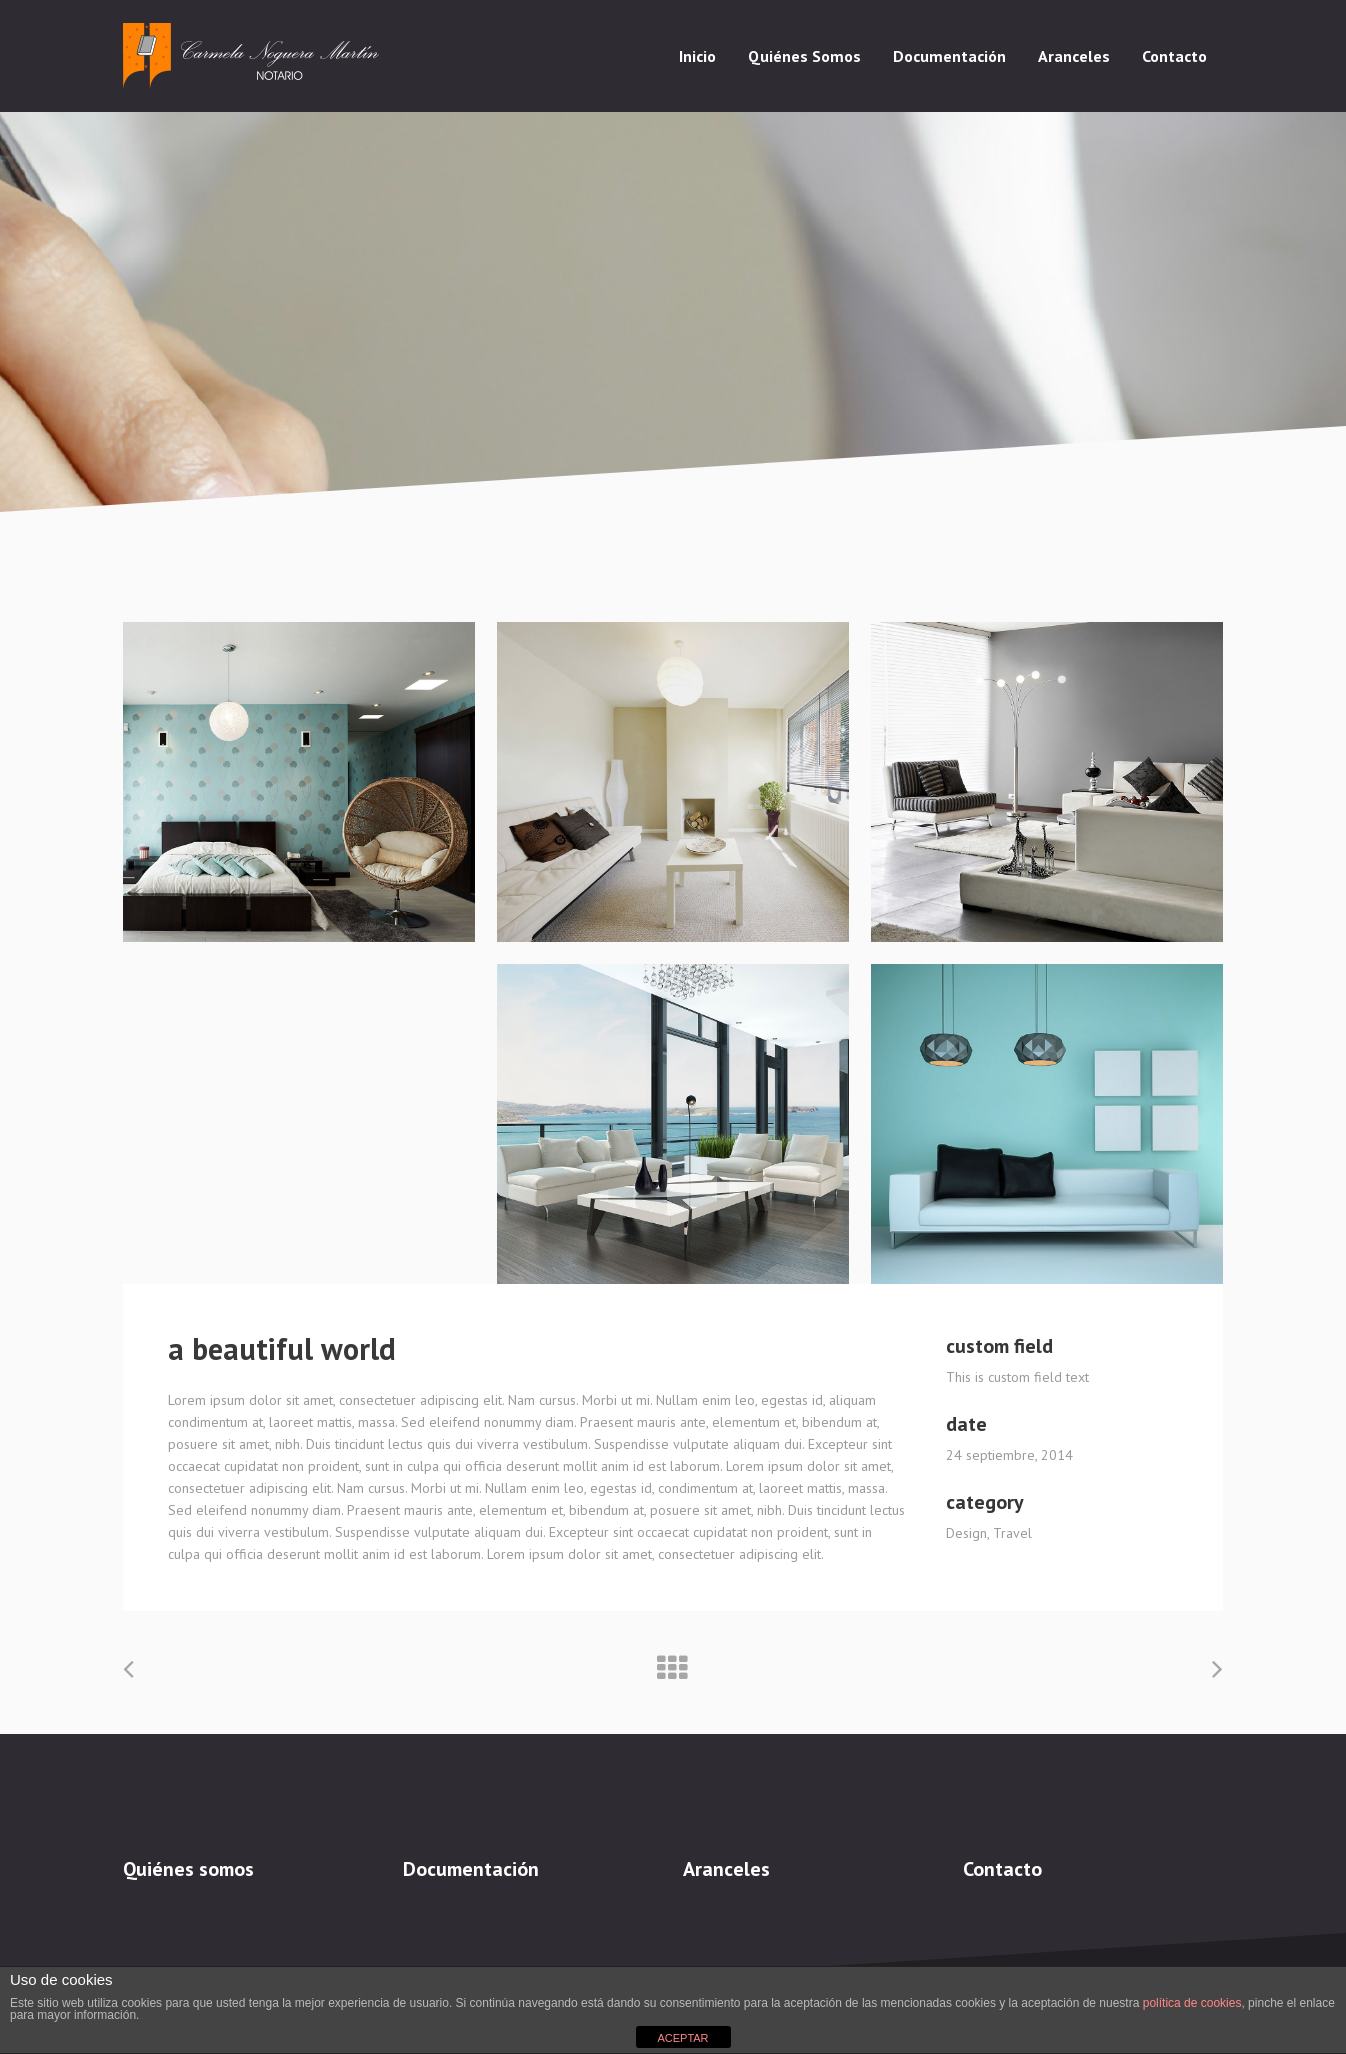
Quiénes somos (188, 1869)
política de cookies (1192, 2003)
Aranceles (726, 1869)
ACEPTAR (682, 2038)
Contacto (1002, 1869)
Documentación (471, 1869)
